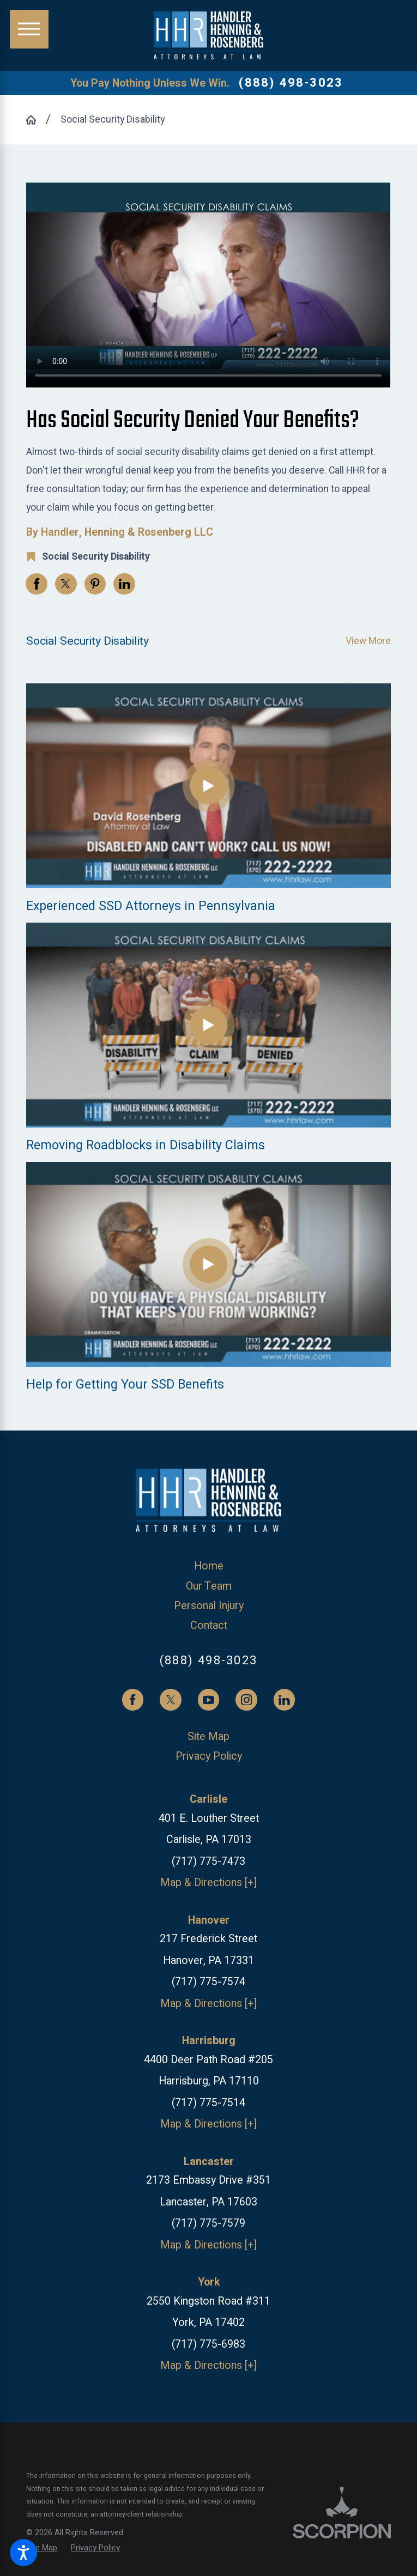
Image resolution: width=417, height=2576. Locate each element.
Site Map (208, 1736)
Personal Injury (209, 1606)
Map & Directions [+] (208, 1882)
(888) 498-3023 (291, 83)
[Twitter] (171, 1700)
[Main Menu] (29, 29)
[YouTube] (209, 1700)
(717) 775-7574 (208, 1982)
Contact (208, 1625)
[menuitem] (208, 1566)
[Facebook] (133, 1700)
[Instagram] (246, 1700)
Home (208, 1566)
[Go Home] (36, 120)
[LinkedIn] (284, 1700)
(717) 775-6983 (208, 2344)
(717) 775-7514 (208, 2103)
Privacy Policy (209, 1756)
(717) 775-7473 (208, 1861)
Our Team (209, 1586)
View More (368, 641)
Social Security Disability (113, 119)
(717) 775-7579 (208, 2223)
